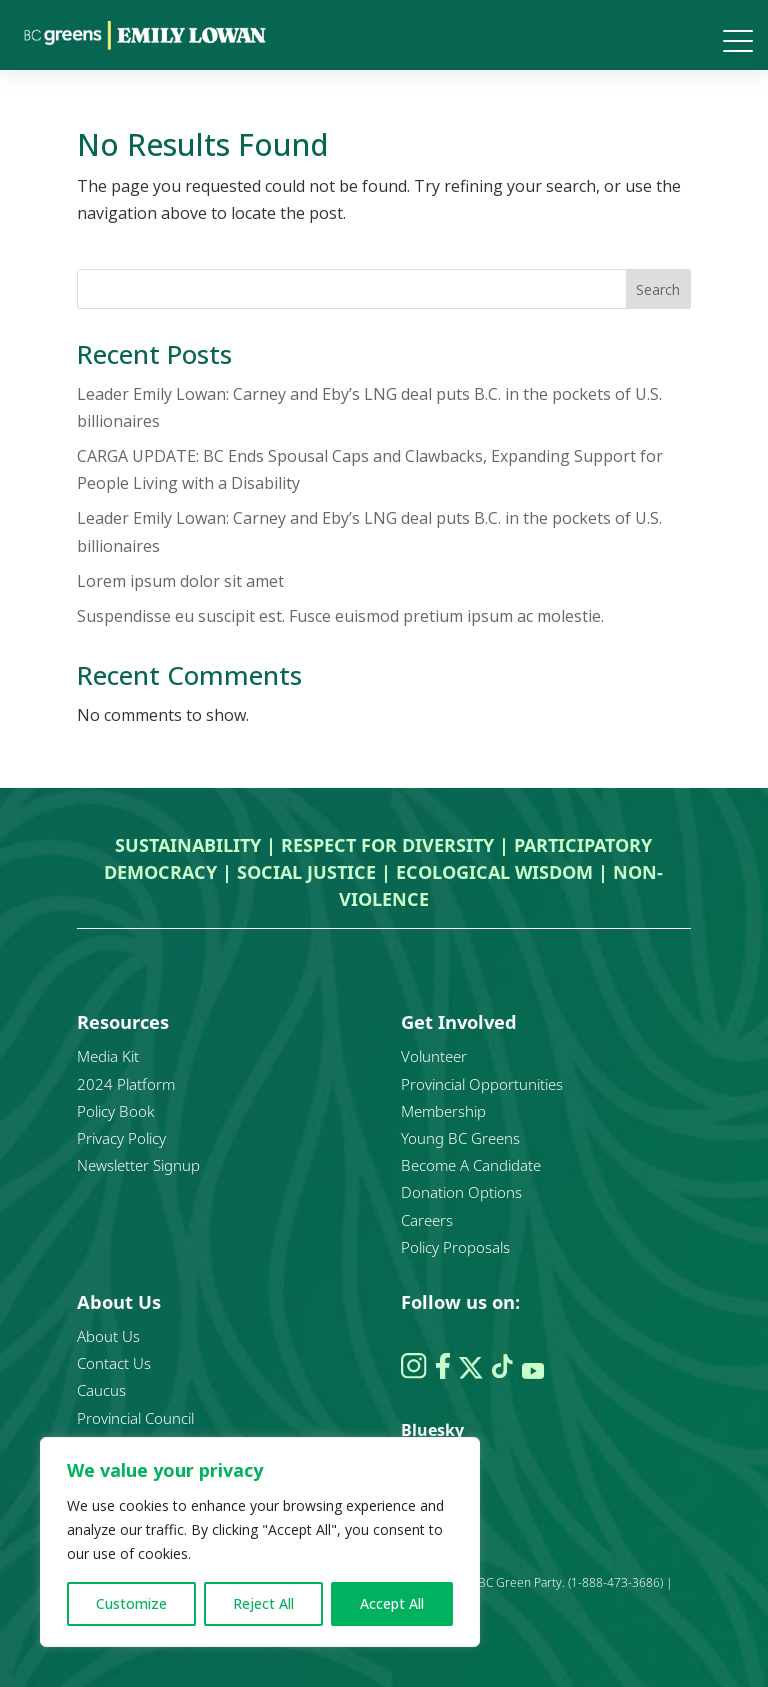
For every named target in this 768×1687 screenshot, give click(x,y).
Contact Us (114, 1363)
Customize (131, 1603)
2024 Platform (126, 1084)
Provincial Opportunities (482, 1084)
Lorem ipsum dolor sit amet (180, 581)
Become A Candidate (471, 1165)
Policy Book (115, 1111)
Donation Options (461, 1192)
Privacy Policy (121, 1138)
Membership (443, 1111)
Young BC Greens (460, 1138)
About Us (108, 1336)
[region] (260, 1542)
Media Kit (108, 1056)
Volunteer (434, 1056)
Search (658, 289)
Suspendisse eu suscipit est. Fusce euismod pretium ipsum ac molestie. (340, 616)
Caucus (101, 1390)
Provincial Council (135, 1418)
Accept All (392, 1603)
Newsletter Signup (138, 1165)
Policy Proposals (455, 1247)
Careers (427, 1220)
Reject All (263, 1603)
